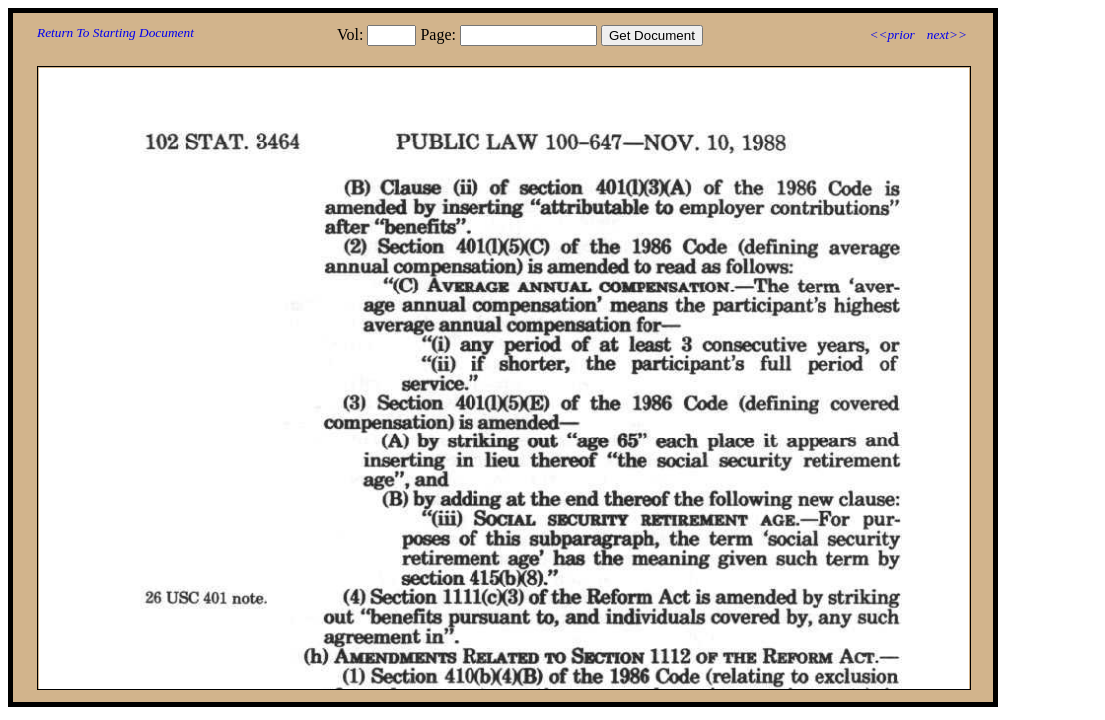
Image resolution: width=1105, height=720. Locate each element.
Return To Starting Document (115, 32)
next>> (947, 34)
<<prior (891, 34)
